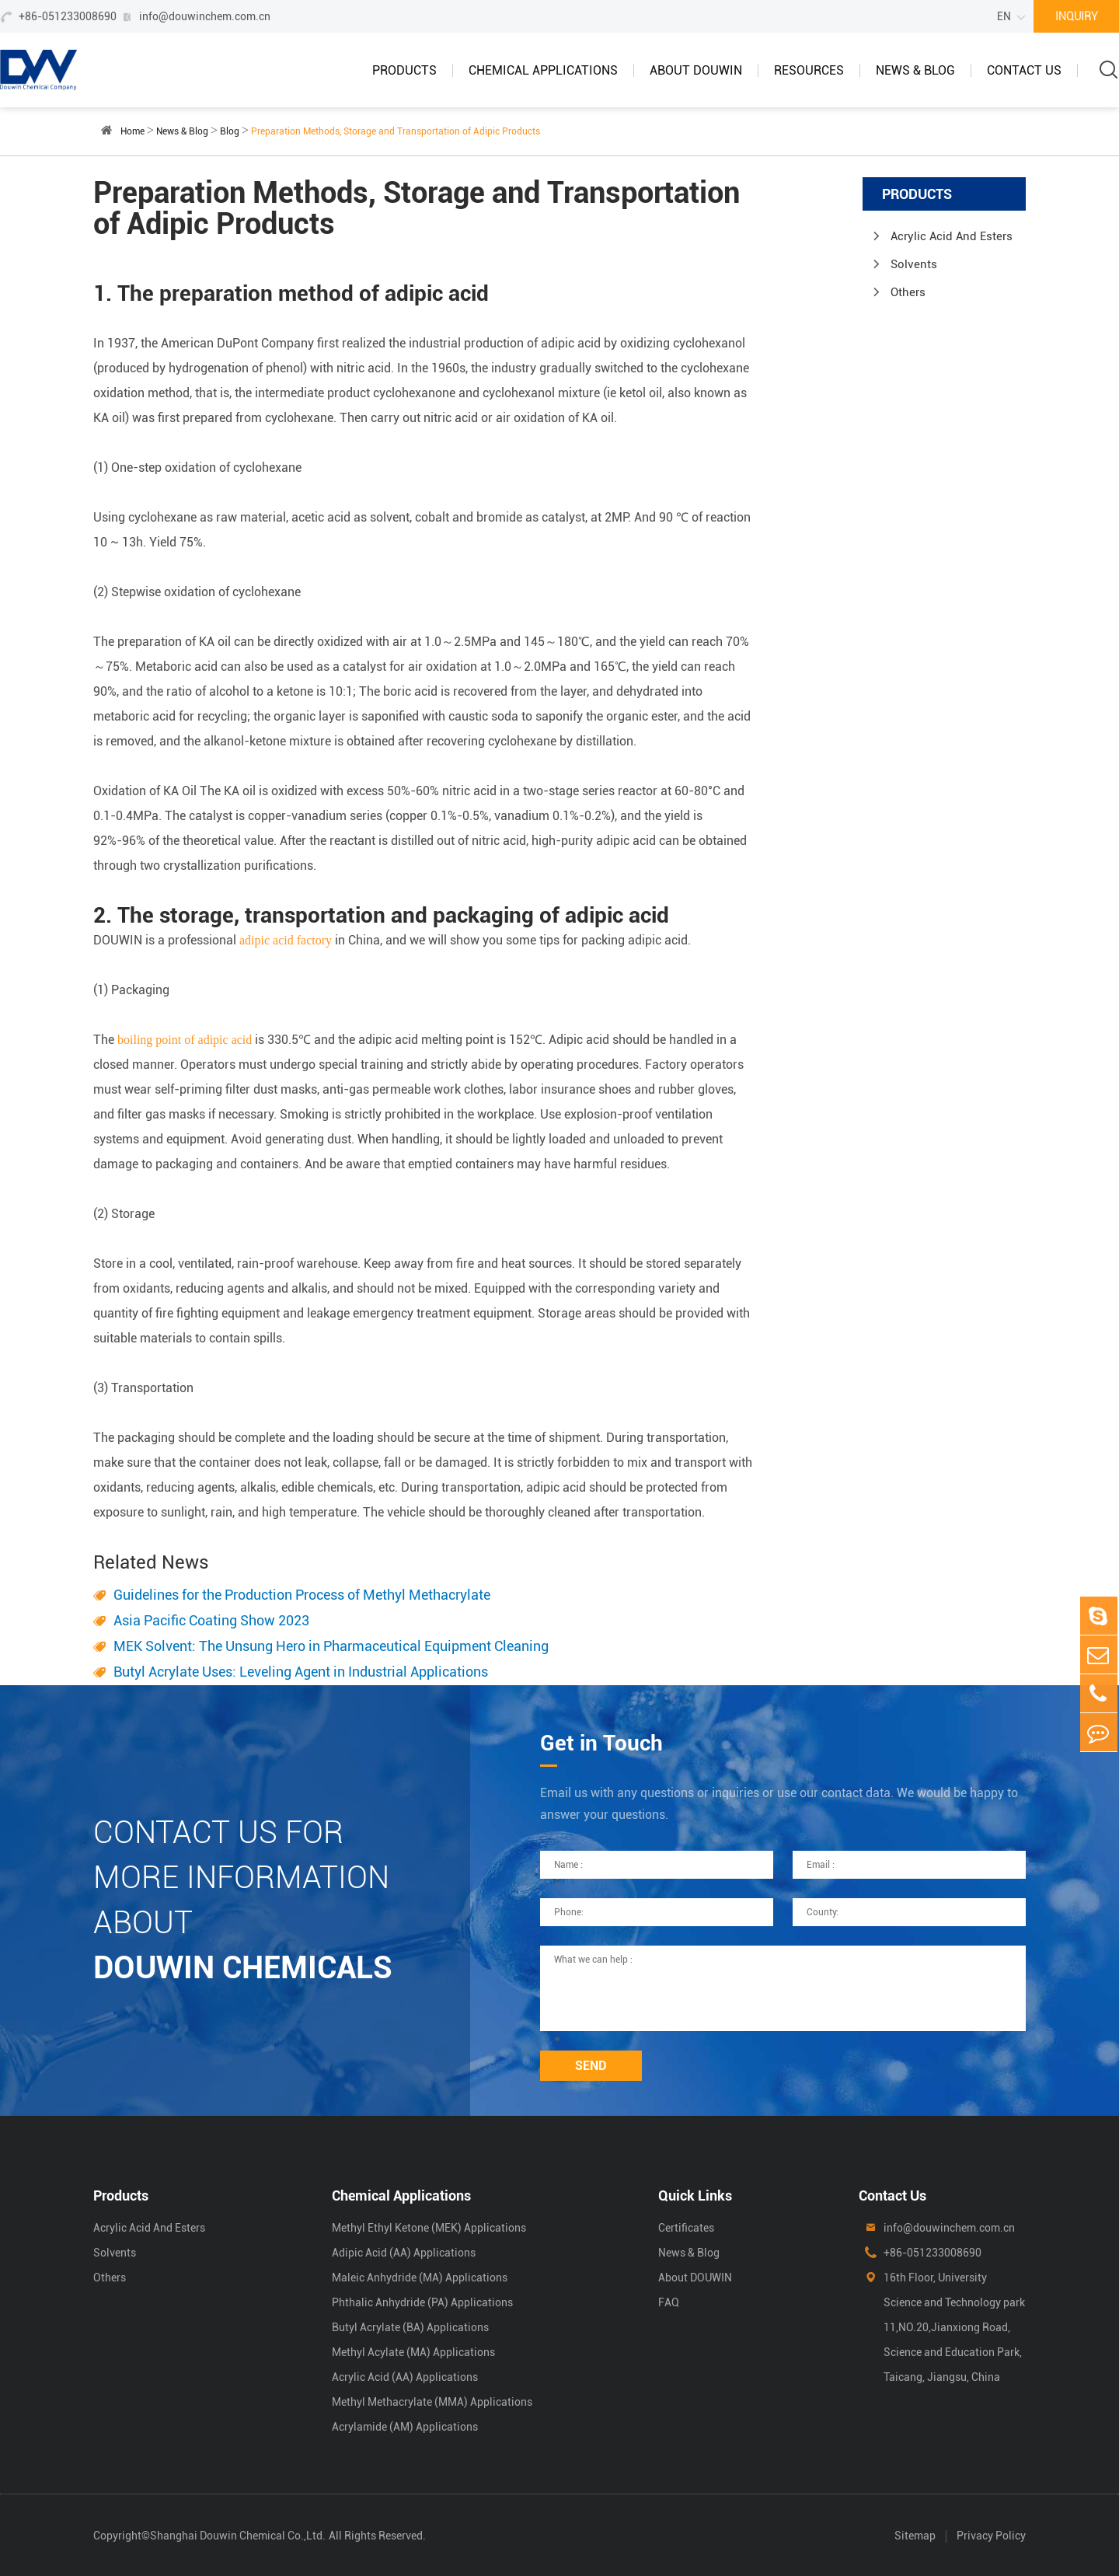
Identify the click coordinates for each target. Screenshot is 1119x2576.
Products (404, 70)
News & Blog (915, 70)
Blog (229, 131)
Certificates (686, 2228)
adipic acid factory (285, 940)
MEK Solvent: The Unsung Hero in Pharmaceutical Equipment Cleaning (331, 1646)
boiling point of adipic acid (184, 1039)
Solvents (914, 264)
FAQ (668, 2302)
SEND (591, 2065)
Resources (809, 70)
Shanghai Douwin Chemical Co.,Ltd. (238, 2535)
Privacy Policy (991, 2535)
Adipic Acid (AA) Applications (404, 2252)
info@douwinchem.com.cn (204, 16)
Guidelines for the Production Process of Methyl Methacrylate (301, 1594)
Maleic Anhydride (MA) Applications (419, 2277)
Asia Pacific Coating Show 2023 (211, 1620)
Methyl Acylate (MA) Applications (413, 2352)
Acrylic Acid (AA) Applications (405, 2377)
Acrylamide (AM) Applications (405, 2427)
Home (132, 131)
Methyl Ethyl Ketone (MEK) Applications (429, 2228)
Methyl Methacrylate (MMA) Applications (432, 2402)
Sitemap (915, 2535)
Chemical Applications (543, 70)
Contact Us (1024, 70)
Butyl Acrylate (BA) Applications (410, 2327)
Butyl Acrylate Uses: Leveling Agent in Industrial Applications (300, 1671)
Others (908, 292)
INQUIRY (1076, 16)
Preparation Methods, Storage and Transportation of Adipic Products (395, 131)
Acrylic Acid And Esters (952, 236)
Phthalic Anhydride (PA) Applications (422, 2302)
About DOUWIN (696, 70)
